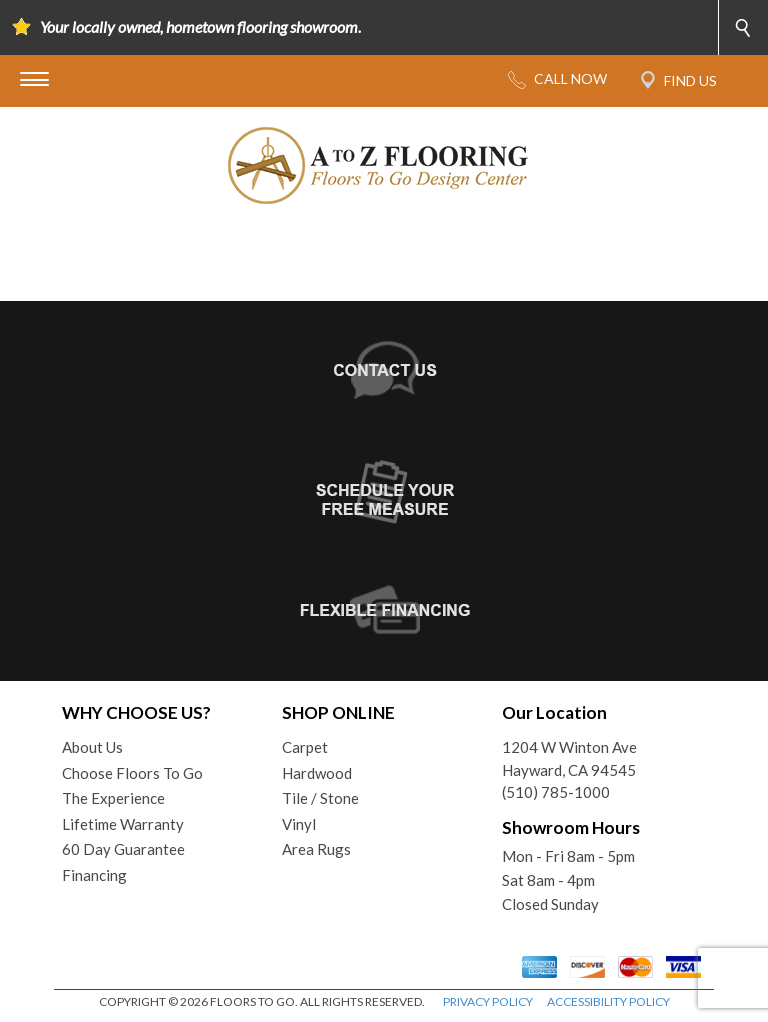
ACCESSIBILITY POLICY (608, 1001)
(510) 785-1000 (556, 792)
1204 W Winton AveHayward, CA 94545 (569, 758)
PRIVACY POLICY (488, 1001)
